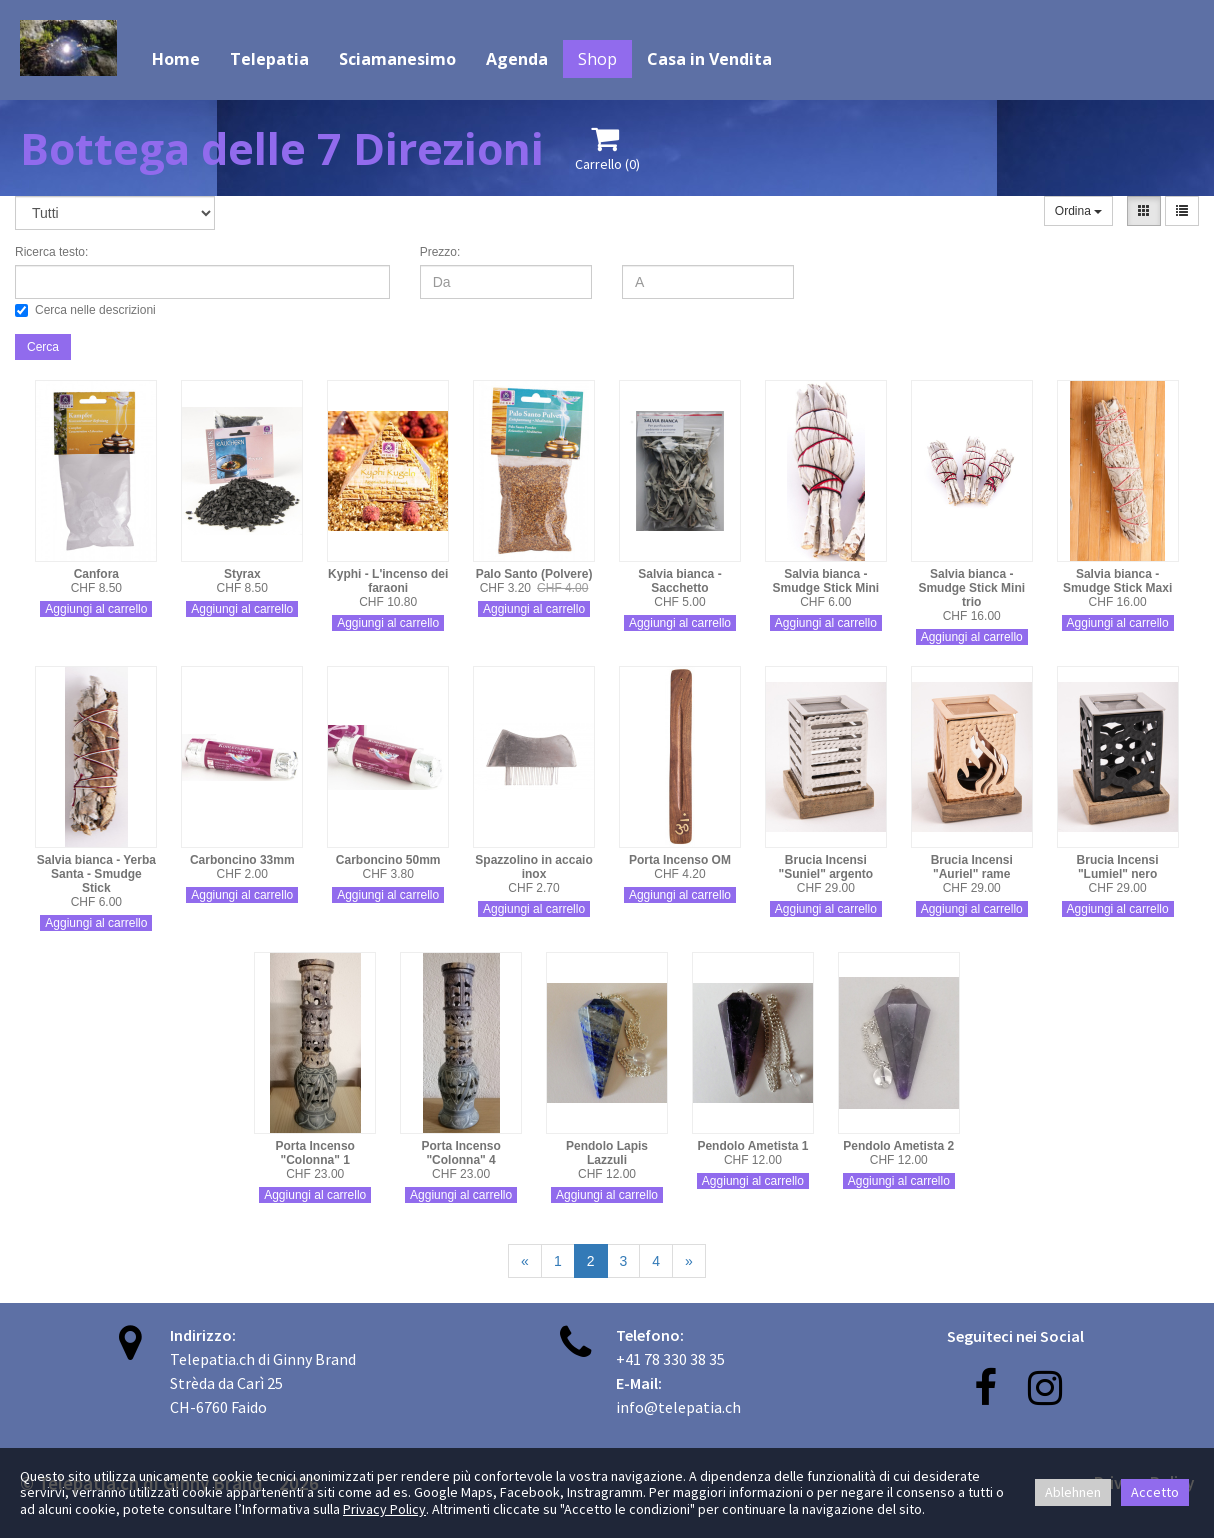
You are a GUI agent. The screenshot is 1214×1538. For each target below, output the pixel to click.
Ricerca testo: (51, 252)
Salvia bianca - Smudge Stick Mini (825, 581)
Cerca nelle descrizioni (85, 310)
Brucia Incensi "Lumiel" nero (1118, 867)
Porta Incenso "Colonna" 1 (315, 1153)
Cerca (43, 347)
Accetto (1155, 1492)
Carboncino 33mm (242, 860)
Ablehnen (1073, 1492)
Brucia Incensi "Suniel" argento (825, 867)
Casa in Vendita (709, 59)
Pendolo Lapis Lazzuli (607, 1153)
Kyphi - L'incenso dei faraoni (388, 581)
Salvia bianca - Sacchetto (679, 581)
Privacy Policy (384, 1509)
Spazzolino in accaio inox (533, 867)
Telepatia (269, 59)
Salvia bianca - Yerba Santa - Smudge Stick (96, 874)
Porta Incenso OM (680, 860)
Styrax (242, 574)
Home (176, 59)
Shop (597, 59)
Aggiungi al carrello (96, 609)
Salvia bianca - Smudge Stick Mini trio (971, 588)
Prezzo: (440, 252)
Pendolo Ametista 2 (898, 1146)
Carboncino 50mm (388, 860)
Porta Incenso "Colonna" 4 (460, 1153)
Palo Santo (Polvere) (534, 574)
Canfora (96, 574)
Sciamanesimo (397, 59)
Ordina (1078, 211)
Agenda (517, 59)
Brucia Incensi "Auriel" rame (972, 867)
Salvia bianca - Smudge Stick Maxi (1117, 581)
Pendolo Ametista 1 (752, 1146)
